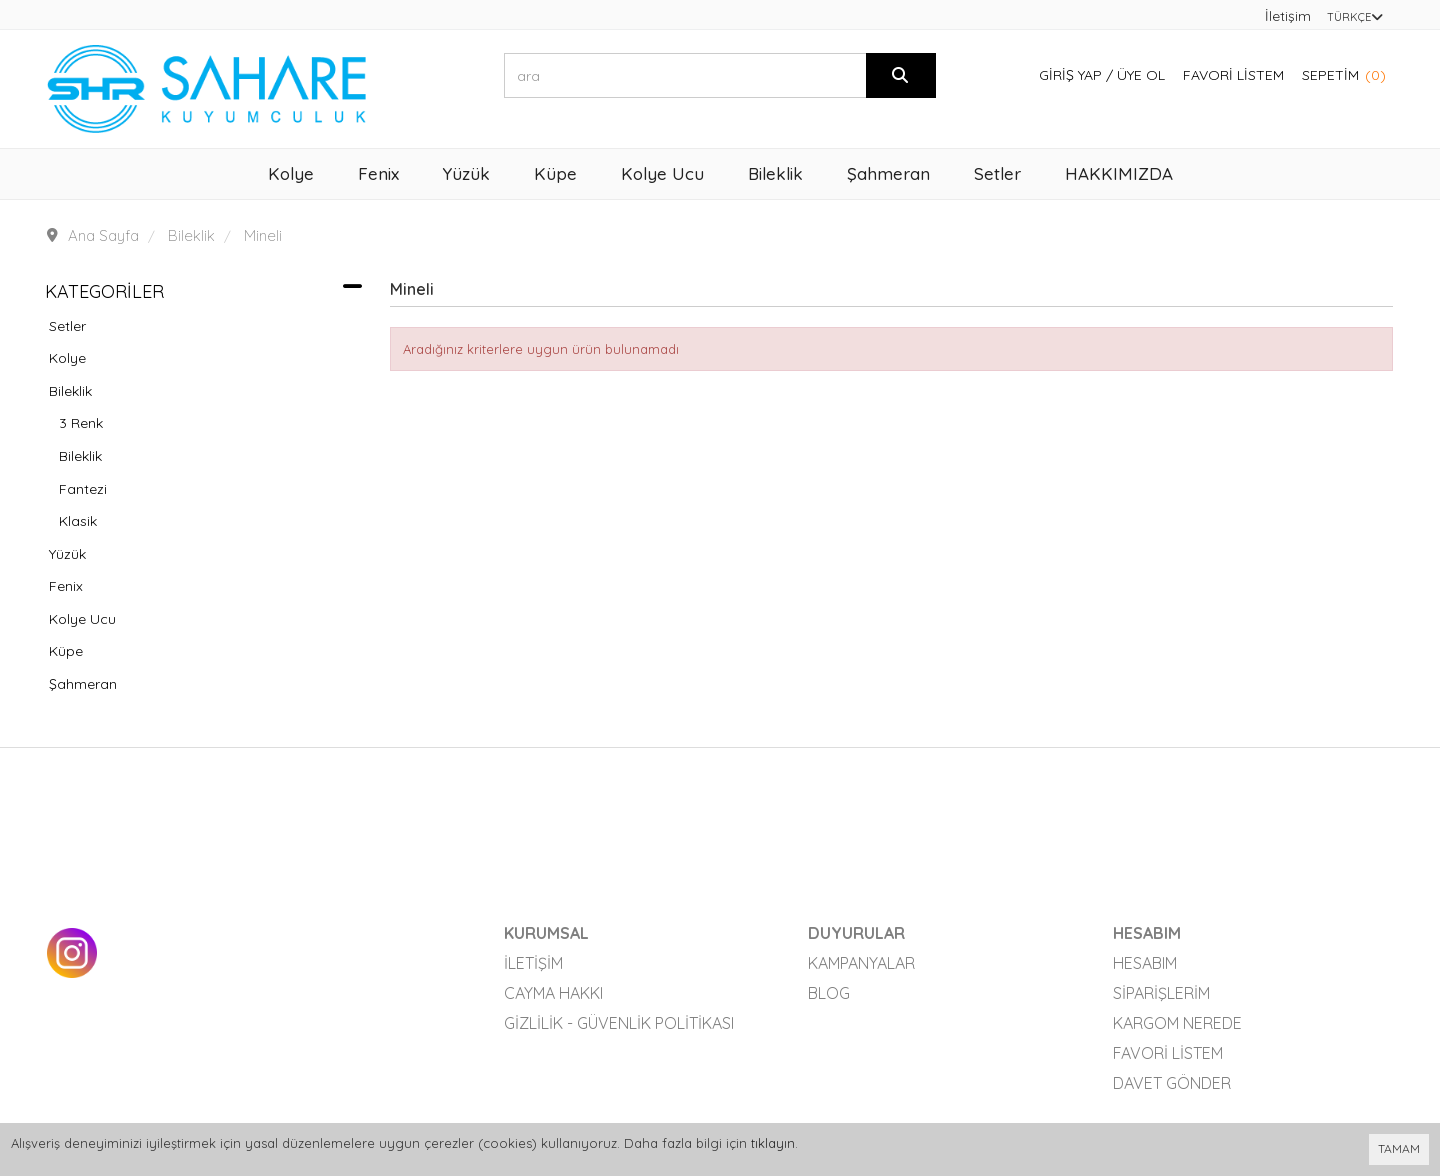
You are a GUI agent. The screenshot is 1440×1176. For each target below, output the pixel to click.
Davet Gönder (1172, 1083)
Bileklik (70, 391)
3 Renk (81, 423)
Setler (67, 326)
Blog (829, 993)
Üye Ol (1141, 75)
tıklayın (773, 1143)
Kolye (67, 358)
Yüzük (67, 554)
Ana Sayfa (103, 235)
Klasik (78, 521)
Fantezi (83, 489)
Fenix (66, 586)
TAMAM (1399, 1148)
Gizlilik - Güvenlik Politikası (619, 1023)
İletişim (1288, 16)
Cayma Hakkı (553, 993)
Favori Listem (1233, 75)
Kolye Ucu (82, 619)
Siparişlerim (1161, 993)
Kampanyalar (861, 963)
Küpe (66, 651)
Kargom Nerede (1177, 1023)
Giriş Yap (1070, 75)
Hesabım (1145, 963)
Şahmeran (83, 684)
